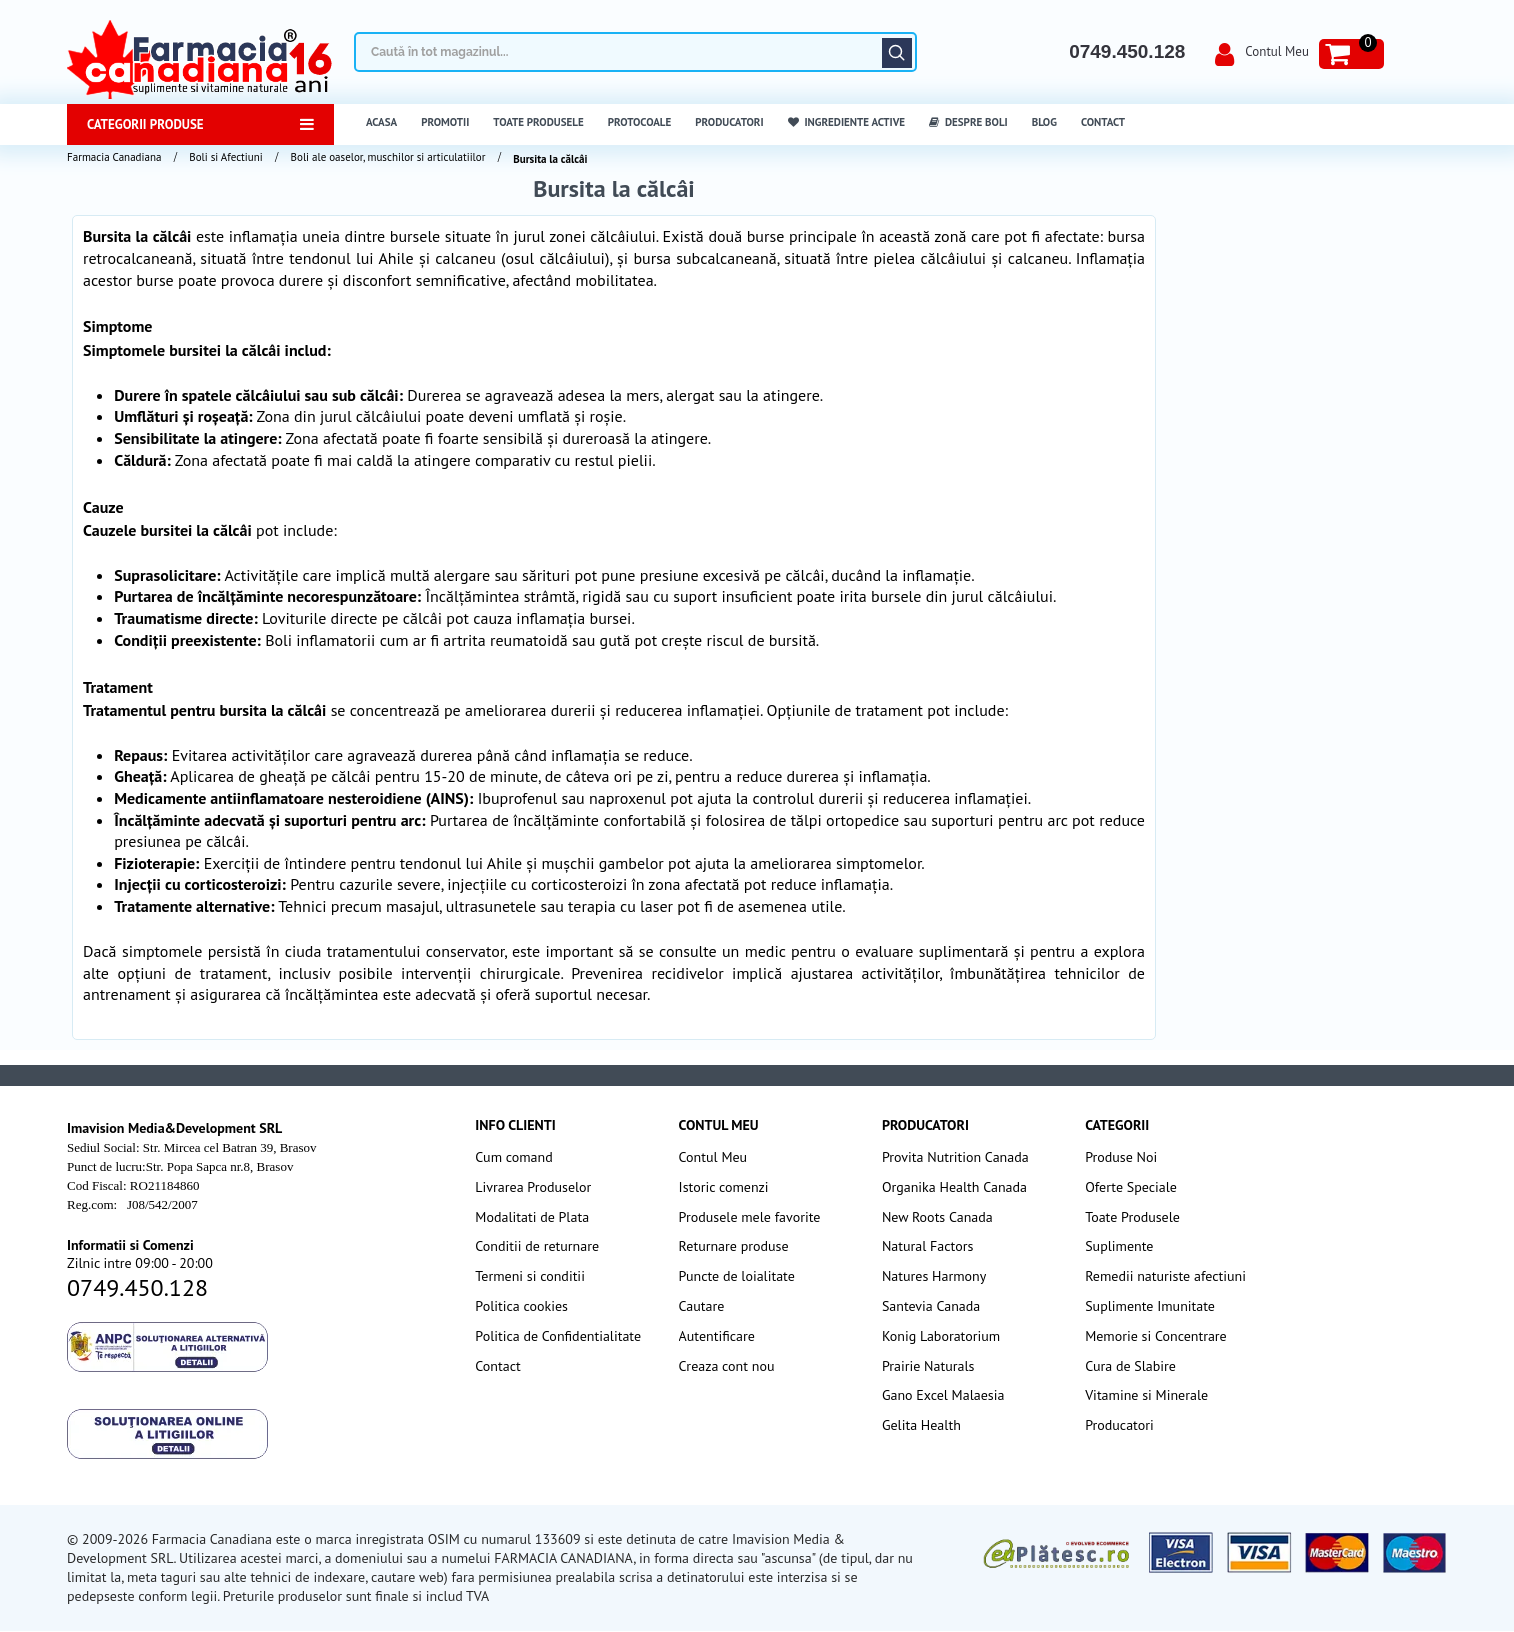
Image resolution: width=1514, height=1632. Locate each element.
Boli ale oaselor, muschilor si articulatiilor (388, 157)
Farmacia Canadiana (114, 157)
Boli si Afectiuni (225, 157)
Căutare (897, 53)
